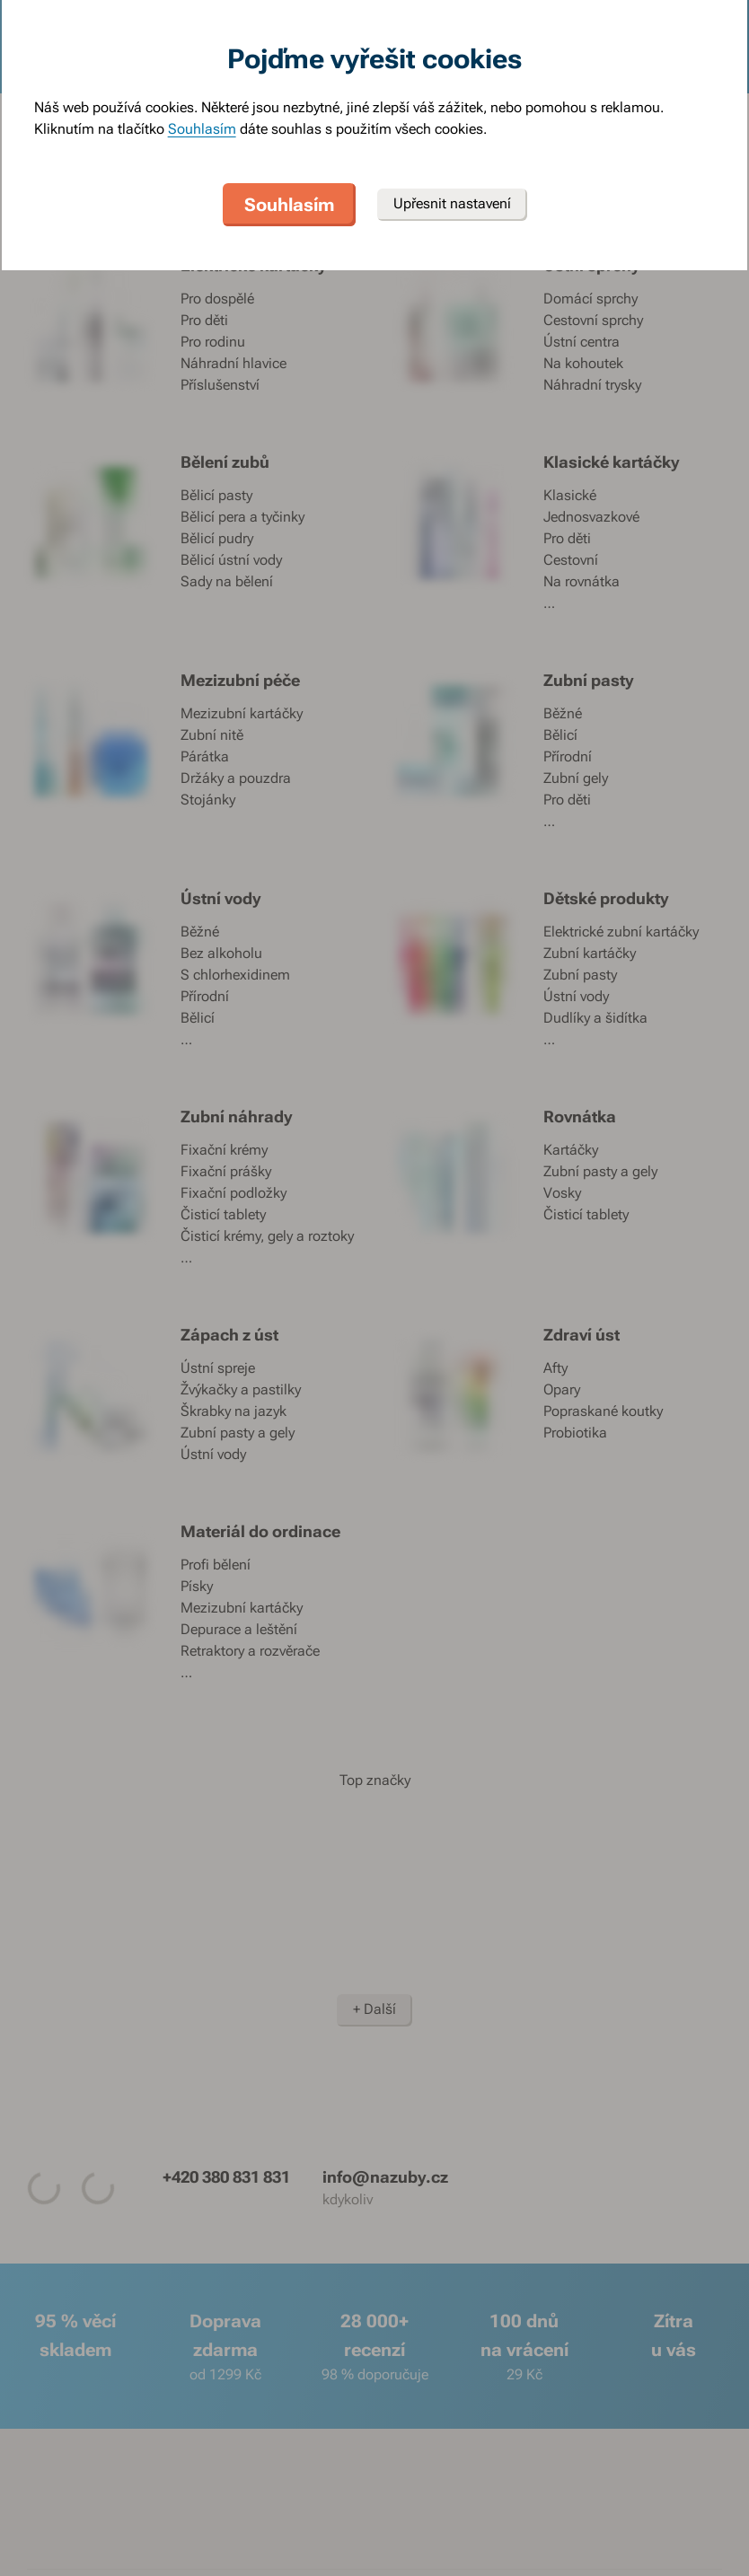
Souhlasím (202, 128)
